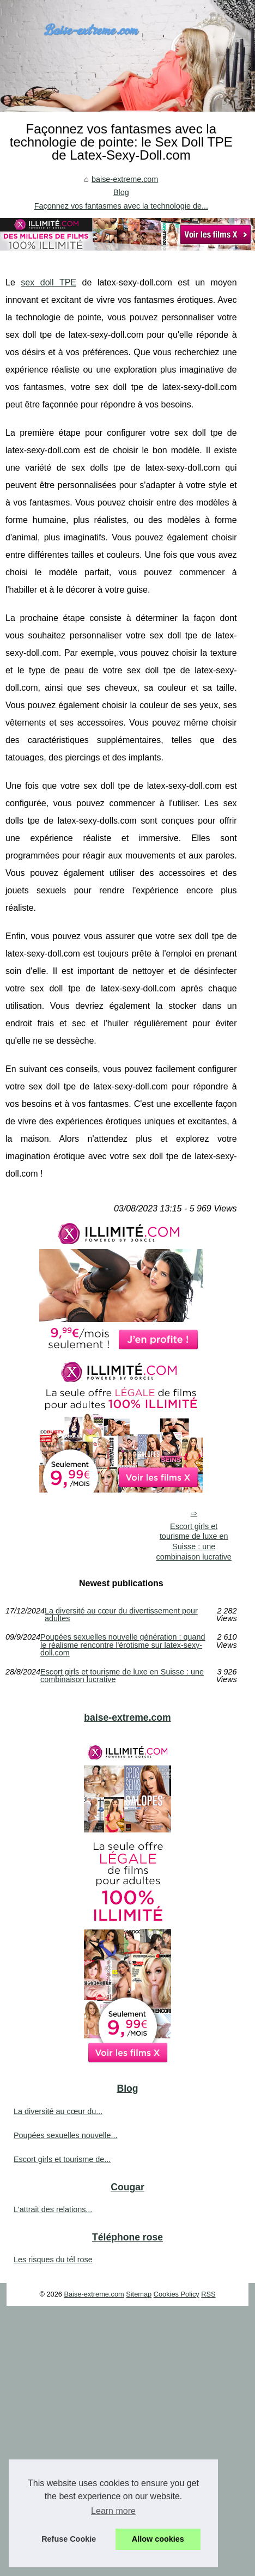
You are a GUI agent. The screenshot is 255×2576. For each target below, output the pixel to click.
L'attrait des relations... (53, 2209)
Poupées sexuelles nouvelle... (65, 2135)
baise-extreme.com (125, 179)
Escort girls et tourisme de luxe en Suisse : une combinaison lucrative (193, 1541)
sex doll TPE (48, 282)
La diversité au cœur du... (58, 2111)
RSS (208, 2294)
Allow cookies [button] (158, 2539)
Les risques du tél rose (53, 2259)
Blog (121, 192)
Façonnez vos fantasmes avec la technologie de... (121, 206)
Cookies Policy (176, 2294)
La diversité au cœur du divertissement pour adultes (121, 1615)
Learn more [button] (113, 2511)
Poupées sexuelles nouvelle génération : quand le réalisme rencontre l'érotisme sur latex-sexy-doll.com (122, 1645)
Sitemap (138, 2294)
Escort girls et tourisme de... (62, 2159)
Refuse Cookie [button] (68, 2539)
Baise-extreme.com (94, 2294)
